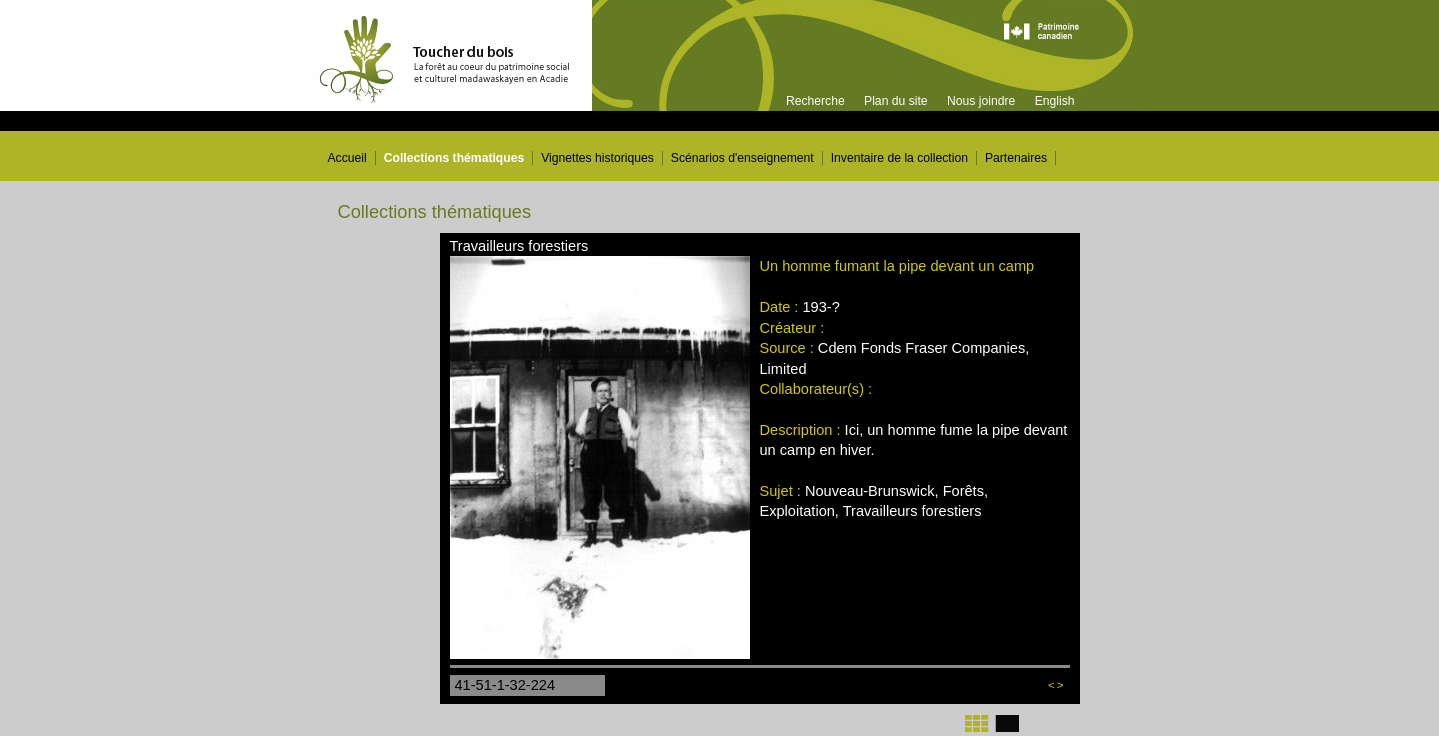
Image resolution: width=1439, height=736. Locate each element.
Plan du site (896, 101)
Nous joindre (981, 101)
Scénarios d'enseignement (742, 158)
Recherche (815, 101)
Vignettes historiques (597, 158)
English (1055, 101)
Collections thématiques (454, 158)
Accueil (347, 158)
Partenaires (1016, 158)
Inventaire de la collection (899, 158)
